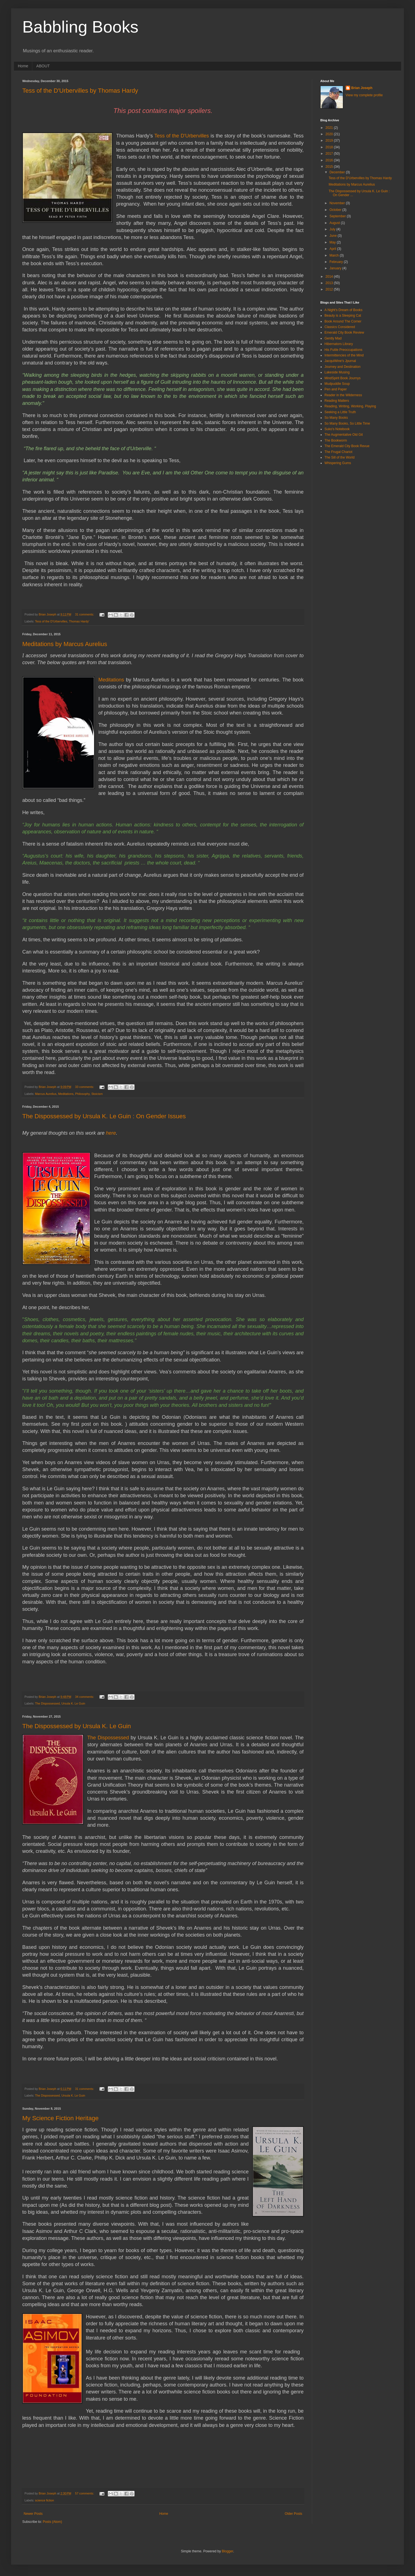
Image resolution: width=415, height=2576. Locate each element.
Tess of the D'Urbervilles (181, 136)
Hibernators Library (338, 344)
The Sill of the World (339, 457)
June (333, 236)
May (333, 242)
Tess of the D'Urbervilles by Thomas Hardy (80, 90)
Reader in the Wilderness (343, 395)
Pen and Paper (335, 389)
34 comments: (85, 1696)
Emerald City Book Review (344, 332)
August (335, 223)
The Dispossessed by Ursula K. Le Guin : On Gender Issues (104, 1116)
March (334, 255)
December (337, 172)
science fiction (44, 2500)
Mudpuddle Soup (337, 384)
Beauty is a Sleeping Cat (342, 315)
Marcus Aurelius (46, 1093)
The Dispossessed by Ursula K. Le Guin (76, 1726)
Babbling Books (80, 27)
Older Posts (293, 2514)
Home (23, 66)
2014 (330, 277)
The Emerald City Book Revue (346, 446)
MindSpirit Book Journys (342, 378)
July (332, 229)
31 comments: (85, 614)
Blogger (227, 2551)
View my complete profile (364, 95)
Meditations (111, 680)
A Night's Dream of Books (343, 310)
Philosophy (82, 1093)
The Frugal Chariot (338, 452)
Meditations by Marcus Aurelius (64, 644)
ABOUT (43, 66)
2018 (330, 147)
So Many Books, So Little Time (347, 423)
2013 (330, 283)
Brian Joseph (361, 88)
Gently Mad (332, 338)
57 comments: (85, 2493)
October (335, 210)
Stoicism (97, 1093)
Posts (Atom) (52, 2522)
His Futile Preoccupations (343, 350)
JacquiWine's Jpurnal (340, 361)
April (333, 249)
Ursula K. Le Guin (73, 1703)
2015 (330, 167)
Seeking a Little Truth (340, 412)
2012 (330, 289)
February (336, 262)
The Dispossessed (47, 1703)
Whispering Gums (337, 463)
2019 (330, 140)
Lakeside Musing (337, 372)
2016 (330, 160)
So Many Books (336, 418)
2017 (330, 154)
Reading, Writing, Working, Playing (350, 406)
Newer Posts (33, 2514)
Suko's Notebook (337, 429)
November (337, 203)
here (111, 1133)
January (335, 268)
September (338, 216)
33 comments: (85, 1086)
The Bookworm (335, 440)
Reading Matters (336, 401)
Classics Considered (339, 327)
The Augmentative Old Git (343, 435)
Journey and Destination (342, 367)
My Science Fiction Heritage (60, 2118)
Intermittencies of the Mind (344, 355)
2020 (330, 134)
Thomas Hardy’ (79, 621)
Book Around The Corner (343, 321)
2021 (330, 128)
